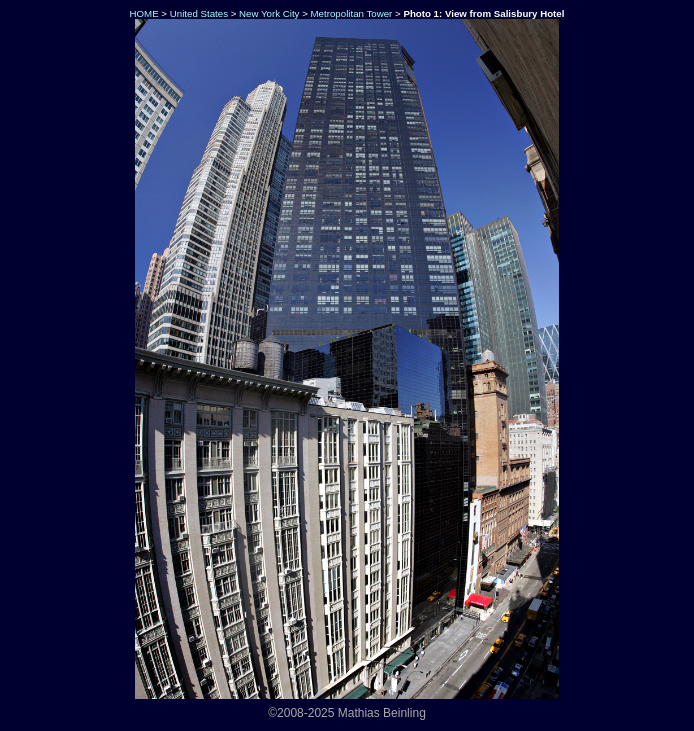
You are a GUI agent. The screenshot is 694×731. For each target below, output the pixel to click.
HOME (143, 13)
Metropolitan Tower (352, 13)
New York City (269, 13)
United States (199, 13)
